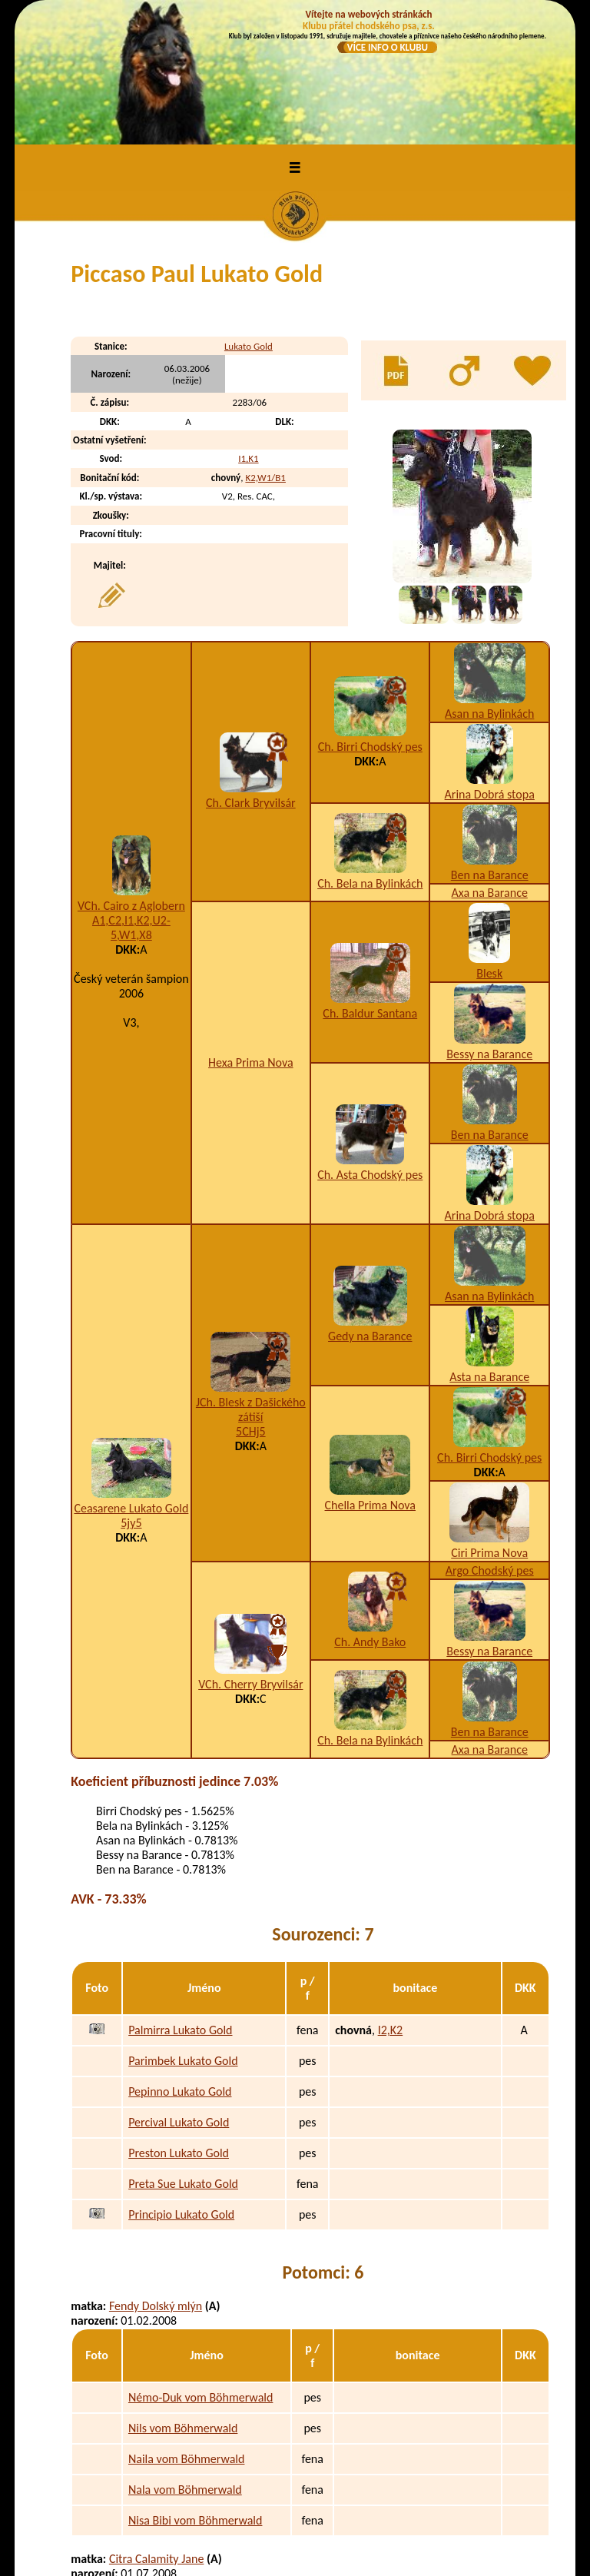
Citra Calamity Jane (156, 2428)
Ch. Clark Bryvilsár (251, 673)
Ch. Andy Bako (370, 1512)
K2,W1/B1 (265, 348)
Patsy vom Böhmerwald (187, 2520)
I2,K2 (390, 1900)
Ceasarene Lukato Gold (131, 1378)
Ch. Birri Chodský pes (370, 616)
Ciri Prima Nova (489, 1423)
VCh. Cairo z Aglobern (131, 775)
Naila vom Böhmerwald (186, 2329)
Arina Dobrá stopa (490, 664)
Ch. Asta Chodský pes (370, 1044)
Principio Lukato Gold (181, 2084)
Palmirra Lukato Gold (180, 1900)
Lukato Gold (248, 215)
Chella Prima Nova (370, 1375)
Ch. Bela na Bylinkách (370, 753)
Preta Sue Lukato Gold (183, 2054)
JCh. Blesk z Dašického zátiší (251, 1279)
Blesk (489, 843)
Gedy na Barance (370, 1206)
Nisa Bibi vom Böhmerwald (195, 2390)
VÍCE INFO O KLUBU (387, 47)
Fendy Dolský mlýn (155, 2175)
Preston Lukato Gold (178, 2023)
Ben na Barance (490, 745)
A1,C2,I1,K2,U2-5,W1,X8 (131, 797)
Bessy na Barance (489, 924)
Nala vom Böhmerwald (185, 2359)
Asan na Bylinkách (489, 583)
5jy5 (131, 1393)
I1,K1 (248, 328)
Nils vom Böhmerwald (182, 2298)
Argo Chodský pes (490, 1440)
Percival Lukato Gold (178, 1992)
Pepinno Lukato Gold (179, 1961)
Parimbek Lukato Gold (182, 1931)
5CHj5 (251, 1301)
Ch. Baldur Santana (370, 883)
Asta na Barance (489, 1247)
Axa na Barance (490, 762)
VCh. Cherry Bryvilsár (250, 1554)
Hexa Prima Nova (250, 932)
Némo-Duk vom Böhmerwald (200, 2267)
